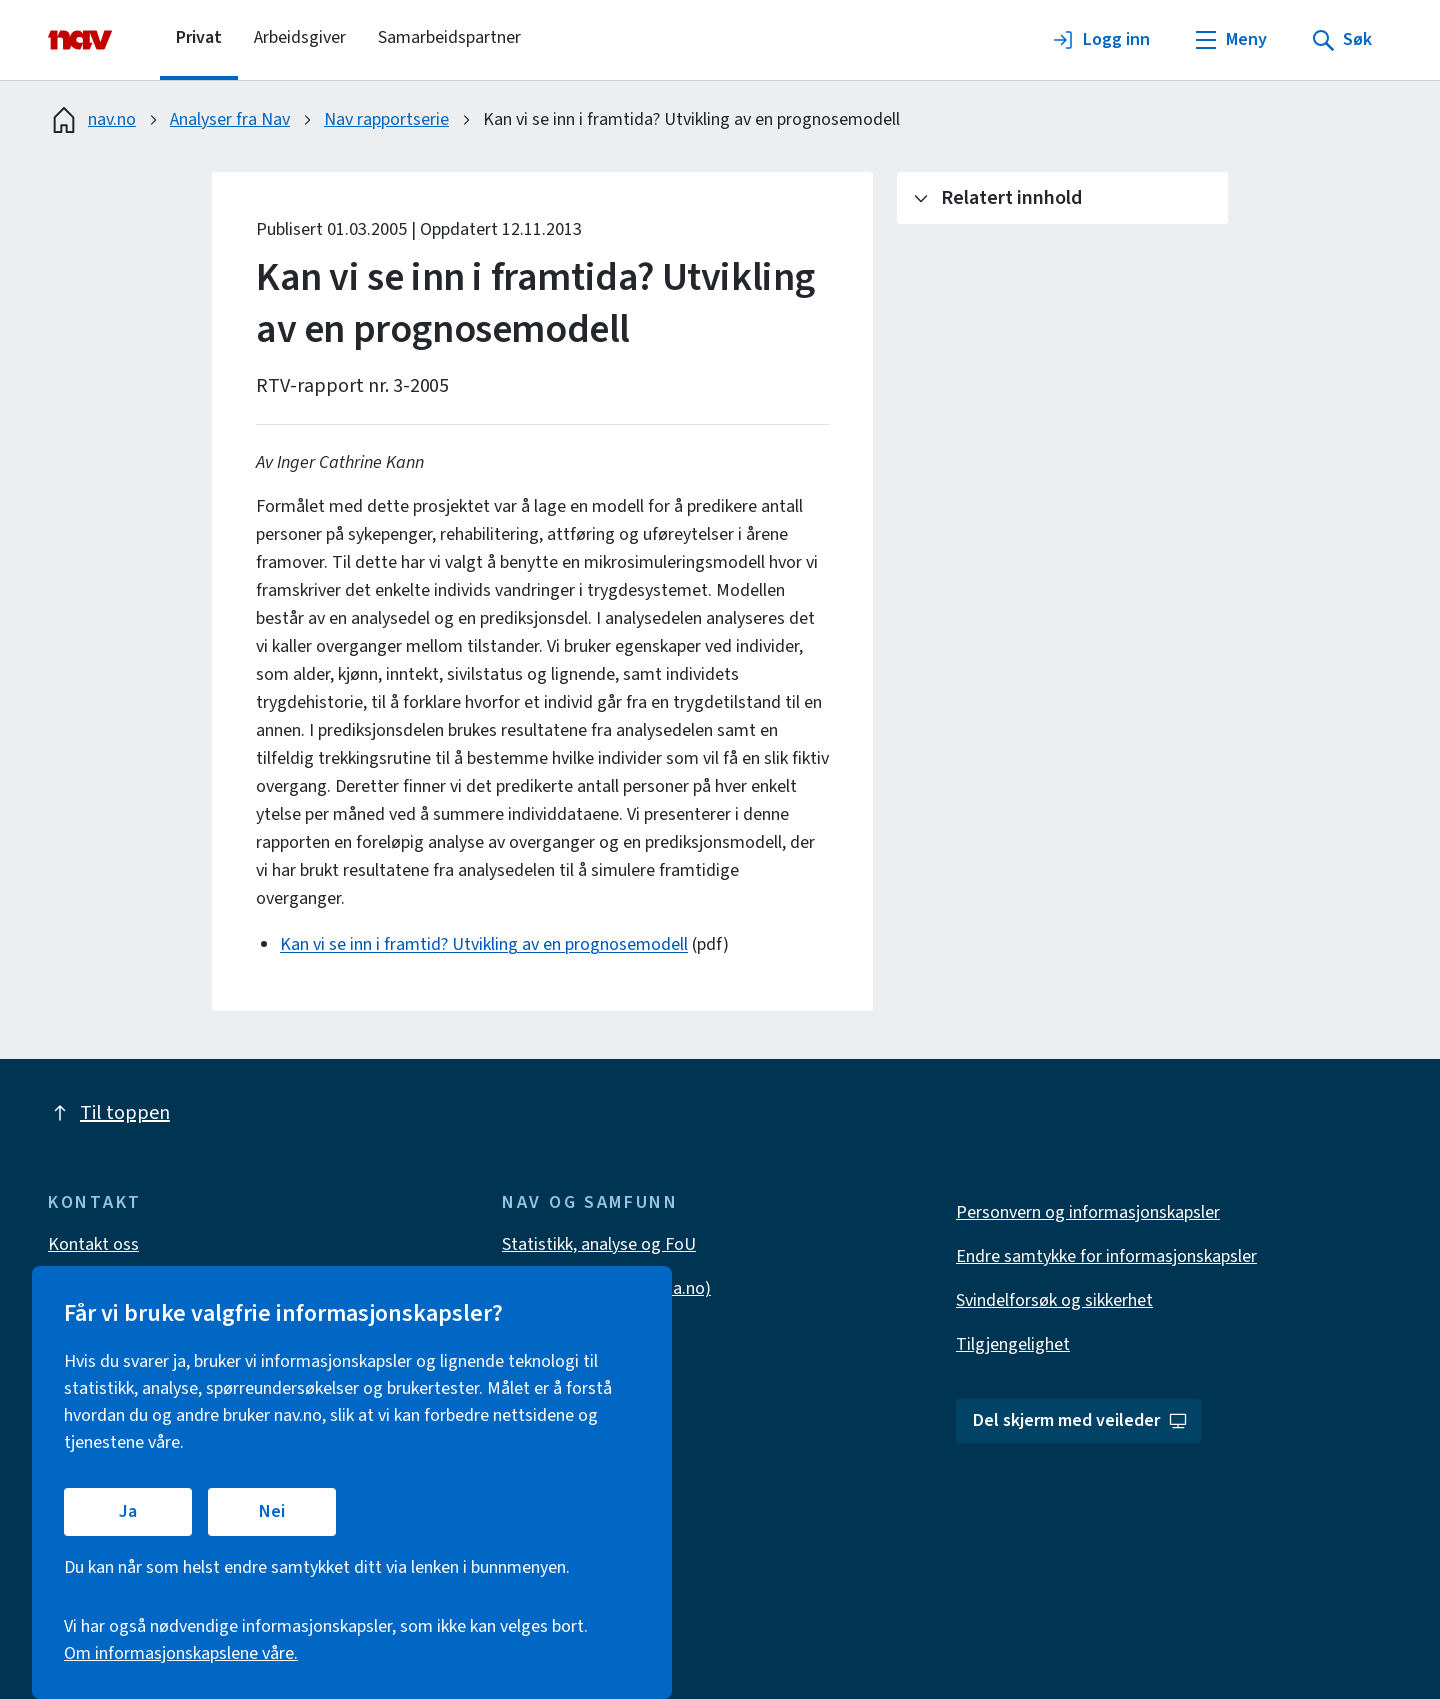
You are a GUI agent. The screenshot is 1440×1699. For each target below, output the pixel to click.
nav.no (92, 120)
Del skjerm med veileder (1080, 1420)
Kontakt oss (93, 1244)
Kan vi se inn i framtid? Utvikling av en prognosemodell (484, 944)
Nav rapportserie (386, 119)
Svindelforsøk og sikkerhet (1054, 1300)
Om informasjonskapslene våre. (181, 1653)
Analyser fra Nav (230, 119)
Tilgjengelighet (1013, 1344)
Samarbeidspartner (449, 37)
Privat (199, 37)
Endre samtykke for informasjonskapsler (1106, 1256)
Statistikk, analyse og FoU (599, 1244)
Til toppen (109, 1113)
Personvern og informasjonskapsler (1088, 1212)
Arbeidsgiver (300, 37)
